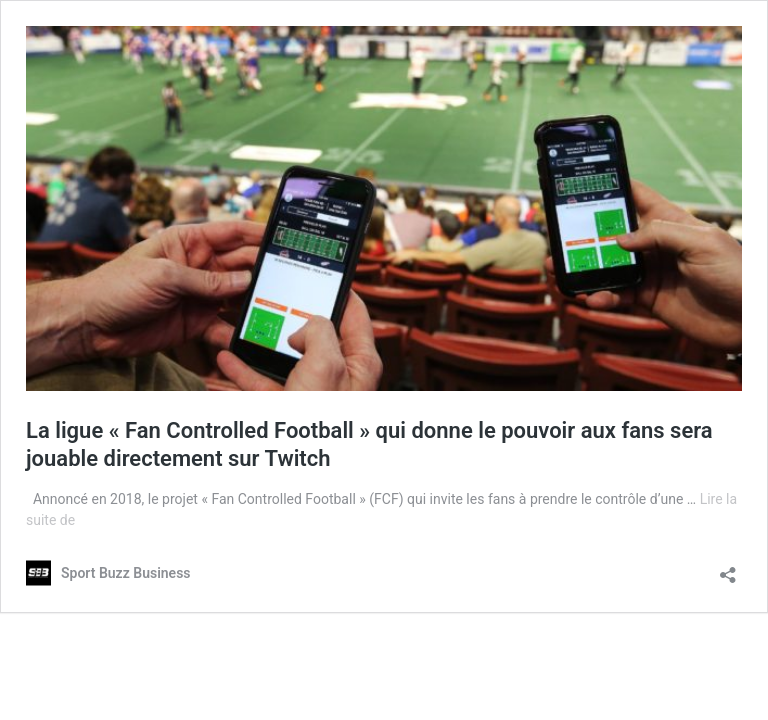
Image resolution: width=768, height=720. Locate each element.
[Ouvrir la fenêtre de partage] (728, 568)
